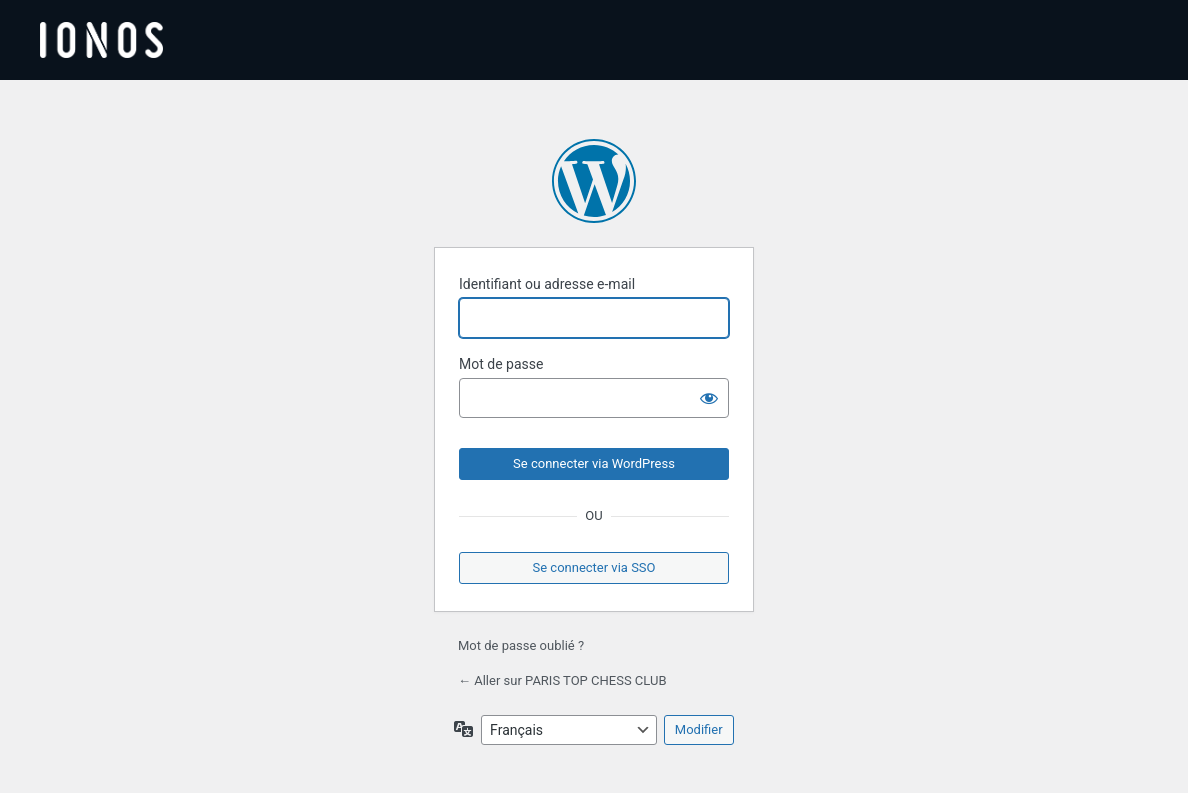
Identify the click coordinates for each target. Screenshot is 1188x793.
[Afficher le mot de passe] (709, 398)
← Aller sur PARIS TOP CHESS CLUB (562, 680)
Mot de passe (501, 364)
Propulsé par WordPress (594, 181)
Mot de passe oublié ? (521, 645)
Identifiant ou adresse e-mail (547, 284)
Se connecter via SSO (593, 567)
